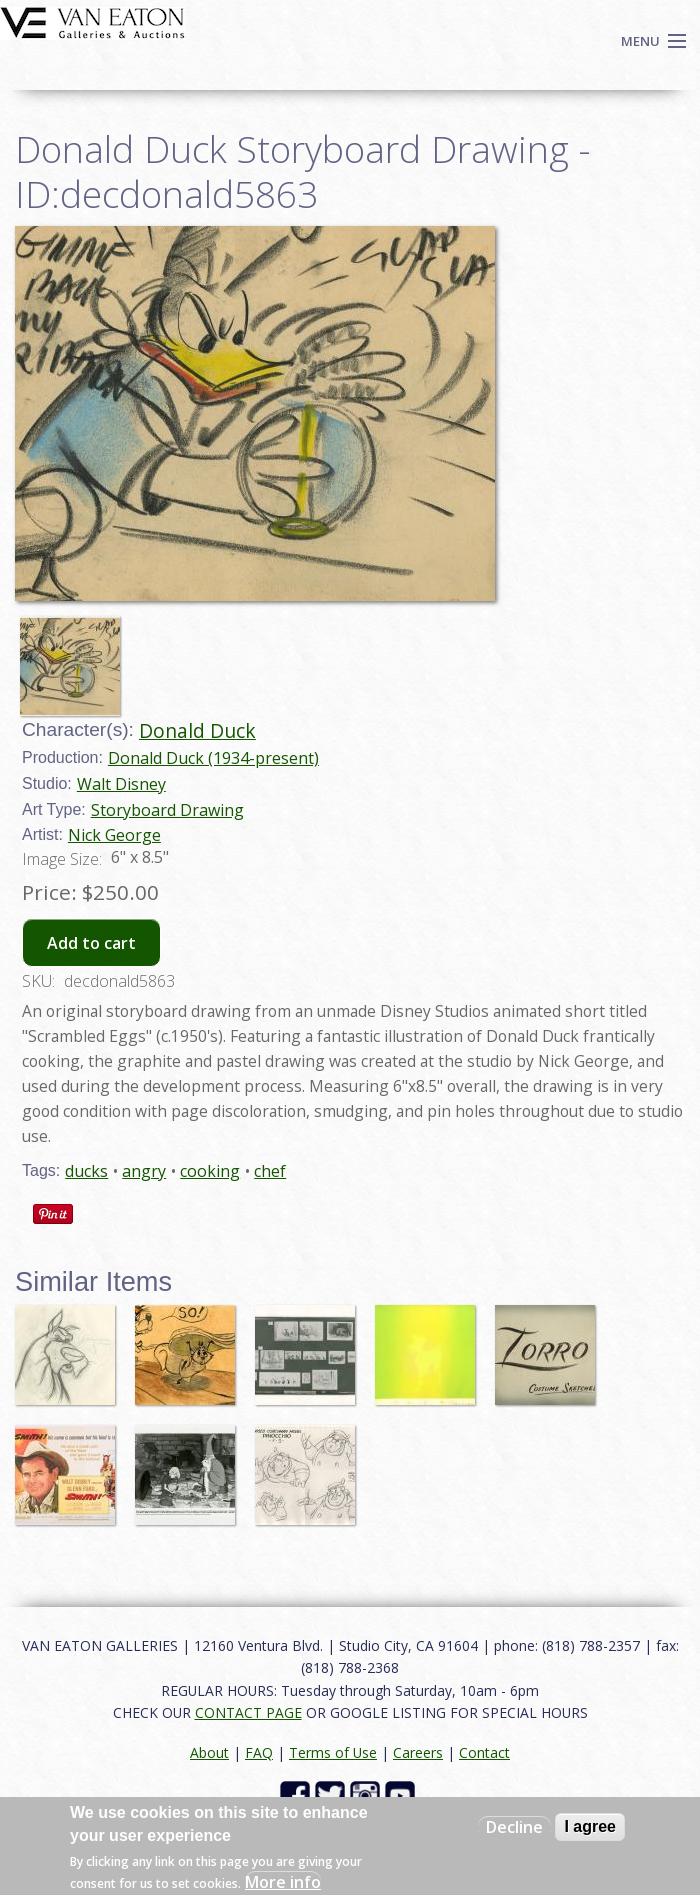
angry (144, 1171)
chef (270, 1171)
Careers (418, 1752)
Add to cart (91, 943)
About (209, 1752)
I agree (590, 1826)
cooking (210, 1171)
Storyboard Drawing (167, 810)
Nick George (114, 835)
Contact (484, 1752)
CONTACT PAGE (248, 1712)
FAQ (259, 1752)
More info (283, 1882)
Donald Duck (197, 730)
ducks (86, 1171)
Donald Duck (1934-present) (213, 758)
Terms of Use (333, 1752)
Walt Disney (121, 784)
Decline (514, 1827)
